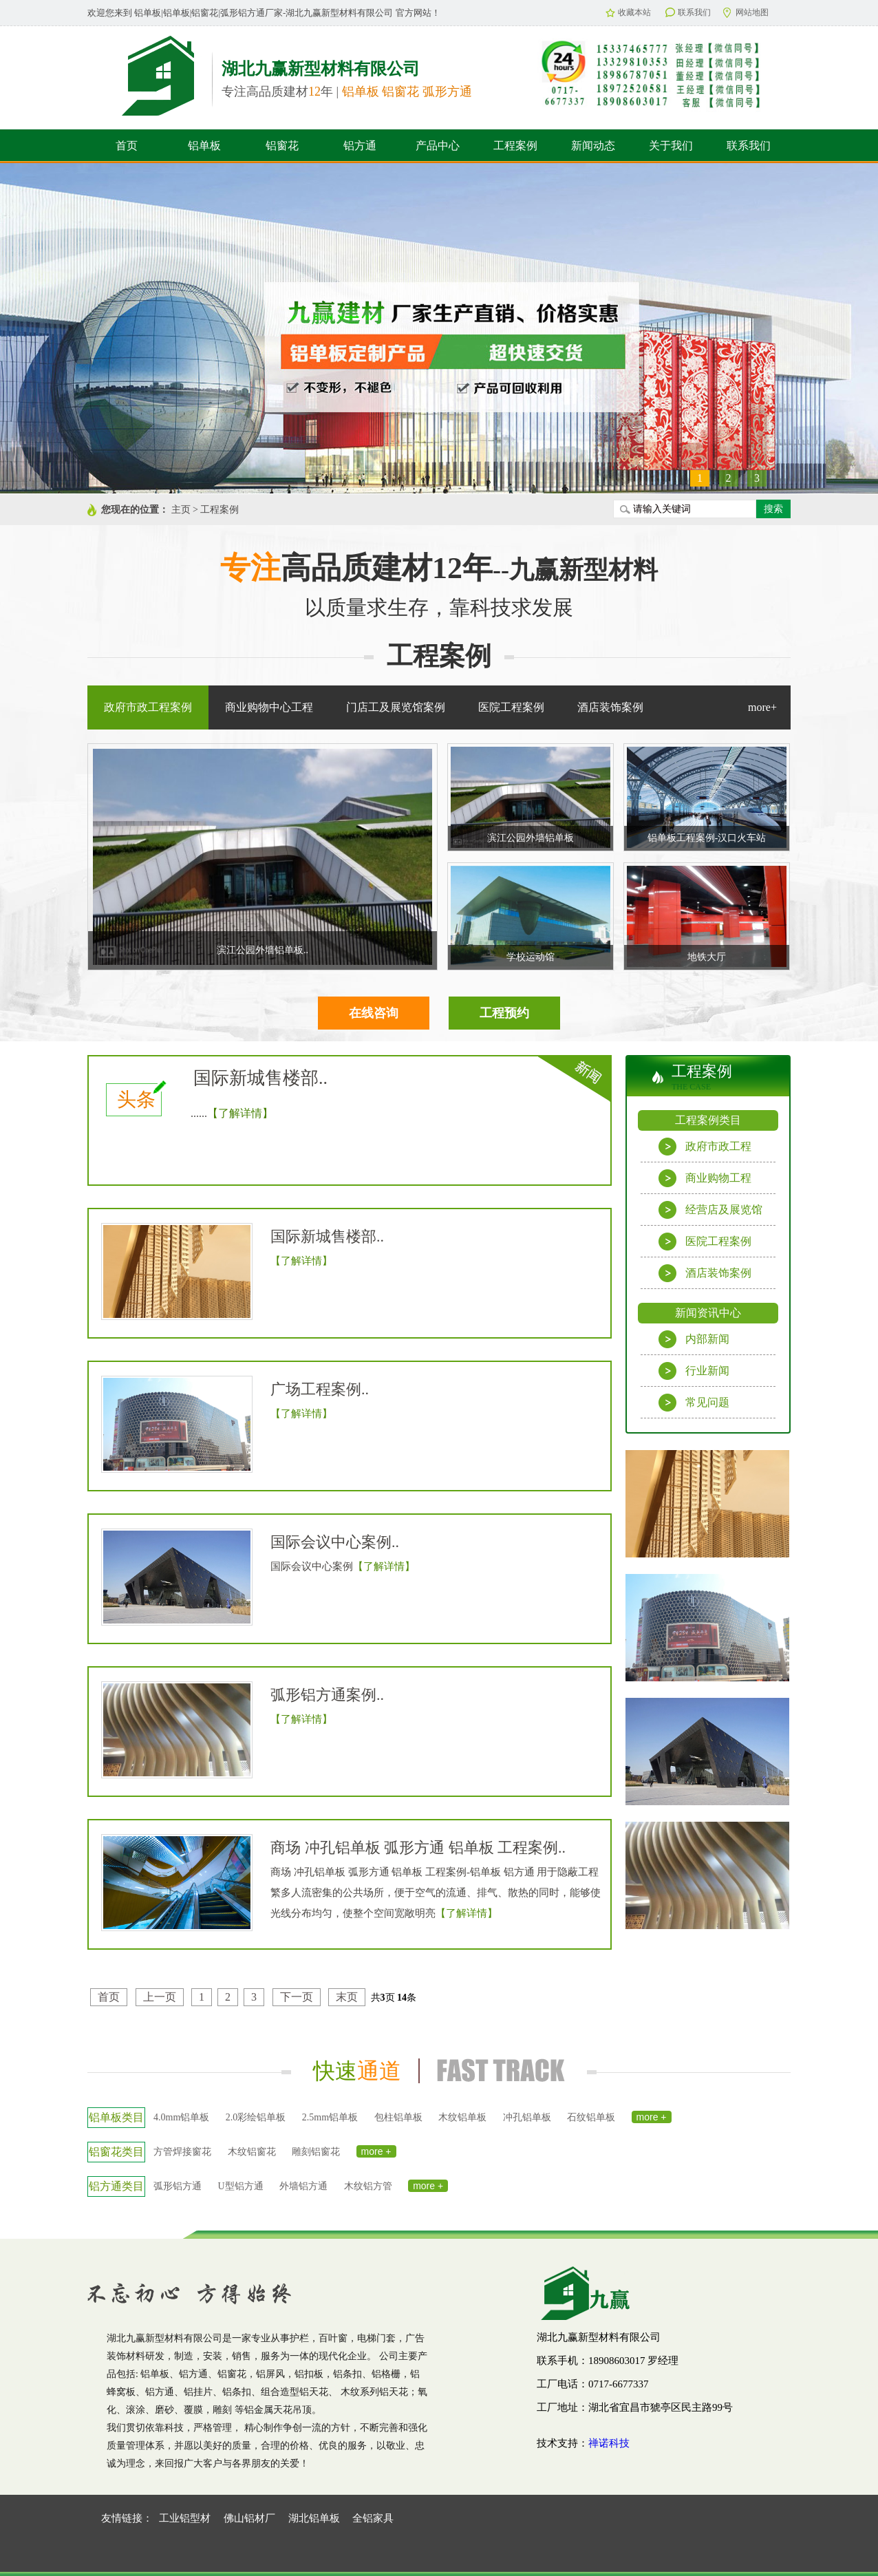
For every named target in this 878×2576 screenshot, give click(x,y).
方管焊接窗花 (182, 2152)
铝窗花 (282, 145)
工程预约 (504, 1013)
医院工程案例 (704, 1241)
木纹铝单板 (462, 2117)
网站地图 (746, 13)
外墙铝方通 (303, 2186)
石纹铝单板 (591, 2117)
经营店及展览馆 (710, 1210)
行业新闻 (693, 1371)
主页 (181, 509)
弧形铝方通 (177, 2186)
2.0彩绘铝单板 (256, 2117)
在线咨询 (373, 1013)
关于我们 (671, 145)
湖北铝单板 (314, 2518)
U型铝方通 (241, 2186)
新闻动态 (593, 145)
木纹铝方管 (368, 2186)
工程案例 (515, 145)
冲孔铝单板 (527, 2117)
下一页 (296, 1997)
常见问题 (693, 1403)
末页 (347, 1997)
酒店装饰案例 (704, 1273)
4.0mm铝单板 (181, 2117)
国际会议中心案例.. (334, 1542)
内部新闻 (693, 1339)
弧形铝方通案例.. (327, 1694)
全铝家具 (373, 2518)
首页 (127, 145)
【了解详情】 (240, 1113)
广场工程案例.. (319, 1389)
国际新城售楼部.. (260, 1078)
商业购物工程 (704, 1178)
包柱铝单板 (398, 2117)
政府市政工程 (704, 1147)
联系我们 (688, 12)
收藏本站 (628, 12)
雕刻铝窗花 (316, 2152)
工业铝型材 (185, 2518)
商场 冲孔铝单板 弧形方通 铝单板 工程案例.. (418, 1847)
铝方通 (359, 145)
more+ (762, 707)
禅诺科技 (609, 2443)
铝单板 (204, 145)
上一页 (159, 1997)
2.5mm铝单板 (330, 2117)
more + (651, 2116)
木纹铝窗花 (252, 2152)
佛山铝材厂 (249, 2518)
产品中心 (438, 145)
